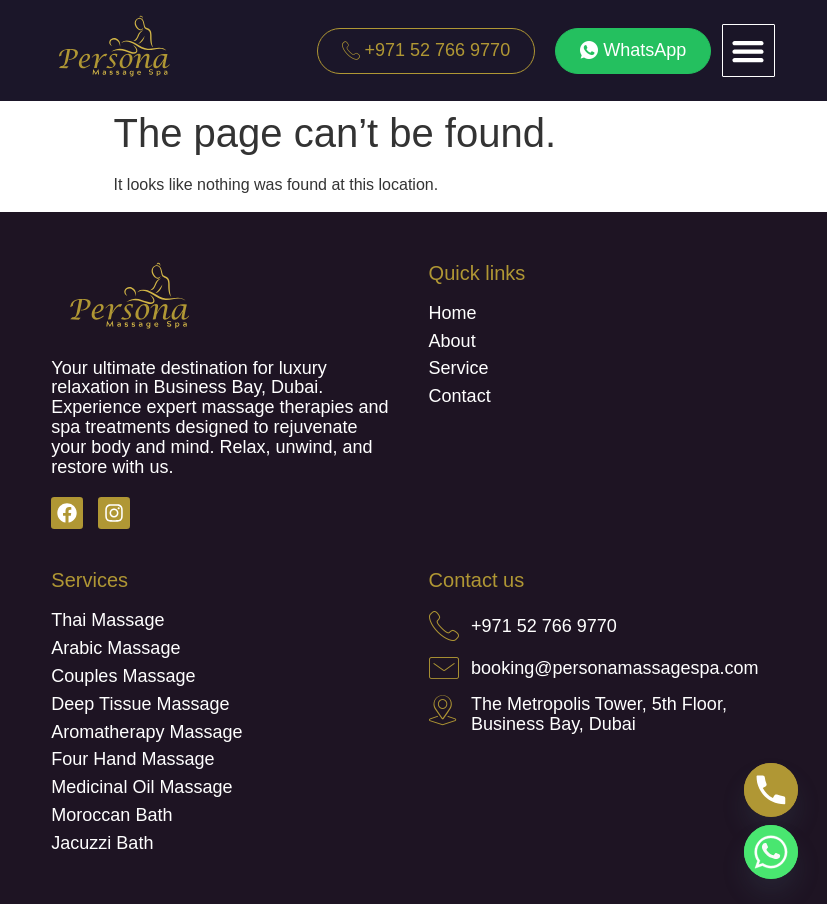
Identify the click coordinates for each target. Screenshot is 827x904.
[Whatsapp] (771, 852)
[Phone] (771, 790)
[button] (748, 50)
